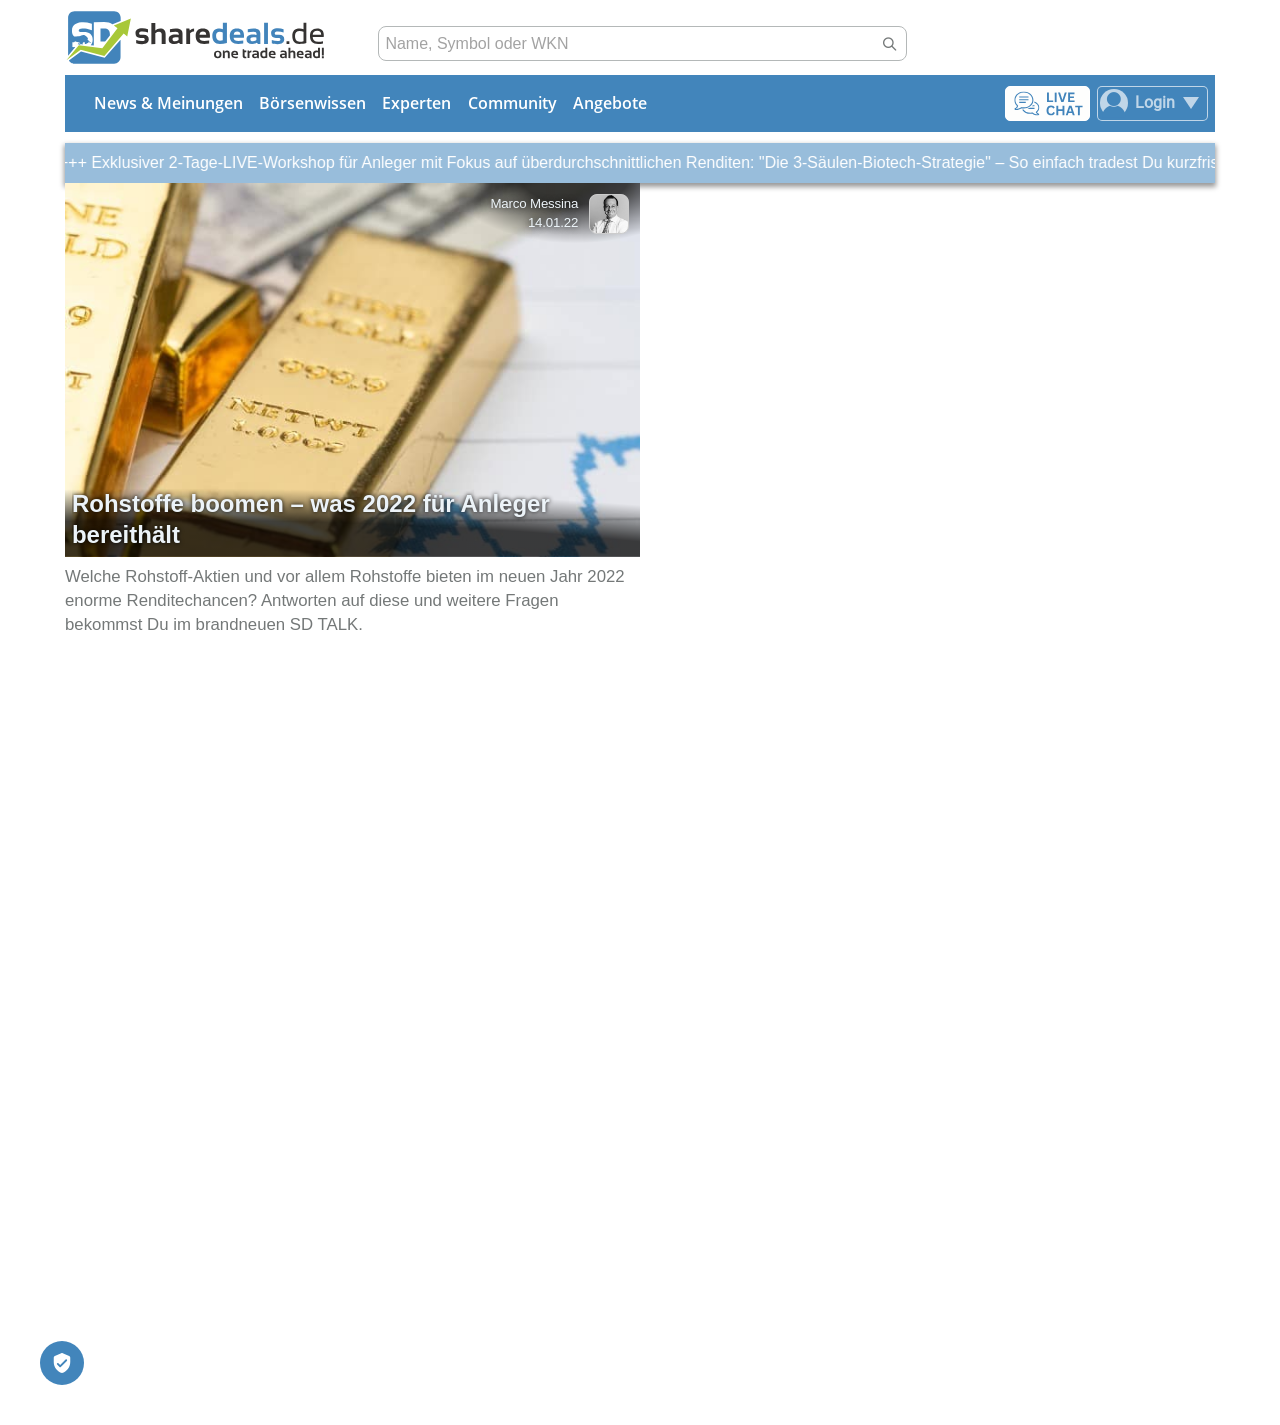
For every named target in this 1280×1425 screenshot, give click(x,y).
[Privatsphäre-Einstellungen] (62, 1363)
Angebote (610, 103)
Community (512, 103)
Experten (416, 103)
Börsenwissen (312, 103)
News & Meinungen (168, 103)
